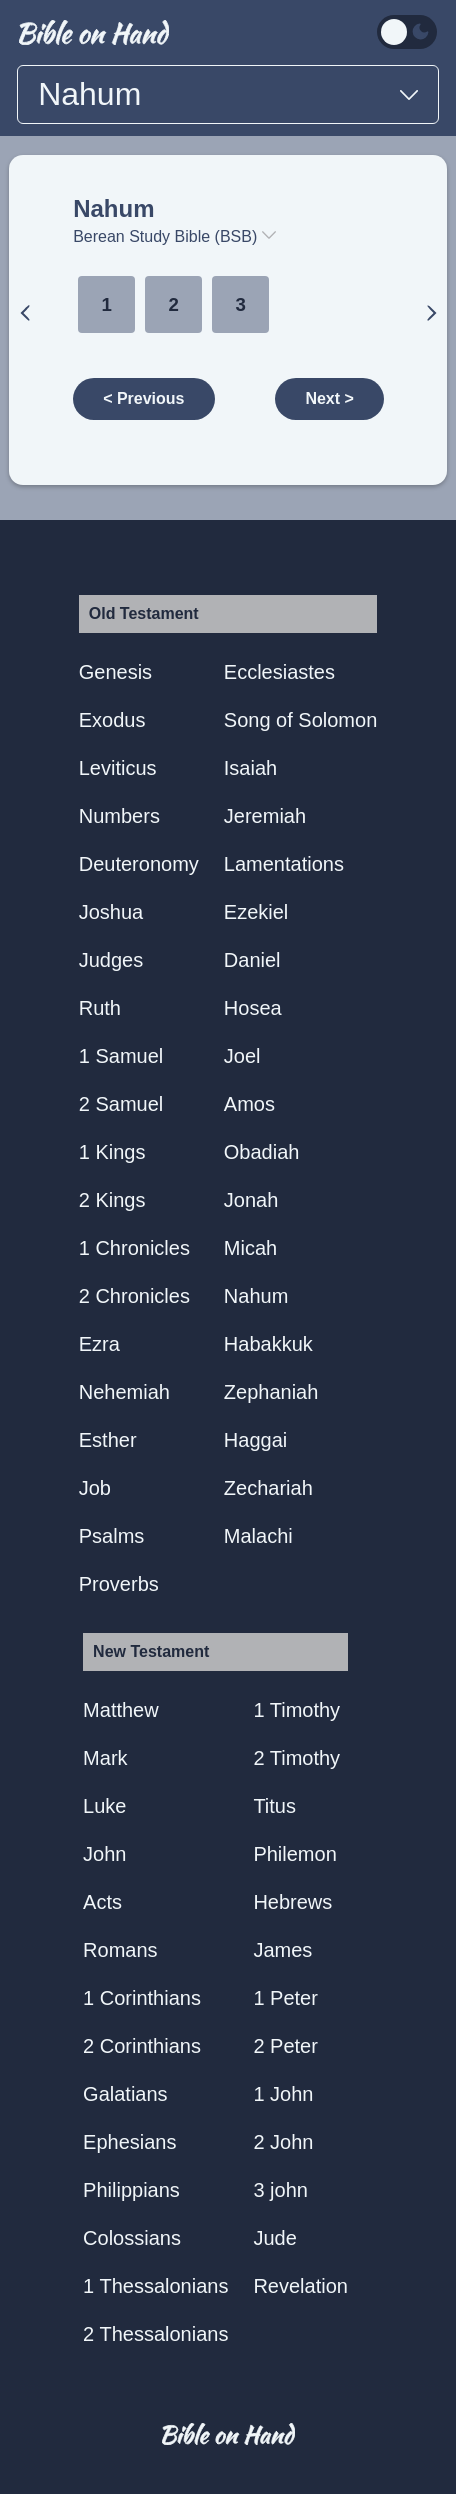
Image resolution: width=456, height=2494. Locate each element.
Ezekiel (256, 912)
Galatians (125, 2094)
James (282, 1950)
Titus (274, 1806)
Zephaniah (271, 1392)
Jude (274, 2238)
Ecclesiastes (279, 672)
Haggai (255, 1440)
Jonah (251, 1200)
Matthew (121, 1710)
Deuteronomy (139, 864)
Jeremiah (265, 816)
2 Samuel (121, 1104)
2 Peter (285, 2046)
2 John (283, 2142)
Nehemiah (124, 1392)
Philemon (294, 1854)
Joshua (111, 912)
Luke (104, 1806)
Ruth (100, 1008)
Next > (329, 398)
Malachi (258, 1536)
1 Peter (285, 1998)
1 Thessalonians (155, 2286)
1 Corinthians (142, 1998)
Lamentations (284, 864)
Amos (249, 1104)
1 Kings (112, 1152)
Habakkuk (268, 1344)
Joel (242, 1056)
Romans (120, 1950)
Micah (250, 1248)
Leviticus (118, 768)
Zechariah (268, 1488)
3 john (280, 2190)
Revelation (300, 2286)
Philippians (131, 2190)
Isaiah (250, 768)
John (104, 1854)
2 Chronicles (134, 1296)
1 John (283, 2094)
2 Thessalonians (155, 2334)
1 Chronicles (134, 1248)
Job (95, 1488)
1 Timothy (296, 1710)
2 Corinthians (142, 2046)
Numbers (119, 816)
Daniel (252, 960)
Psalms (112, 1536)
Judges (111, 960)
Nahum (113, 208)
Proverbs (119, 1584)
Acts (102, 1902)
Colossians (132, 2238)
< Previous (143, 398)
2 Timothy (296, 1758)
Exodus (112, 720)
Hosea (253, 1008)
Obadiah (262, 1152)
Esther (108, 1440)
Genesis (115, 672)
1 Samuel (121, 1056)
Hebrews (292, 1902)
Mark (105, 1758)
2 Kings (112, 1200)
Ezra (99, 1344)
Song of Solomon (300, 720)
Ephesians (129, 2142)
